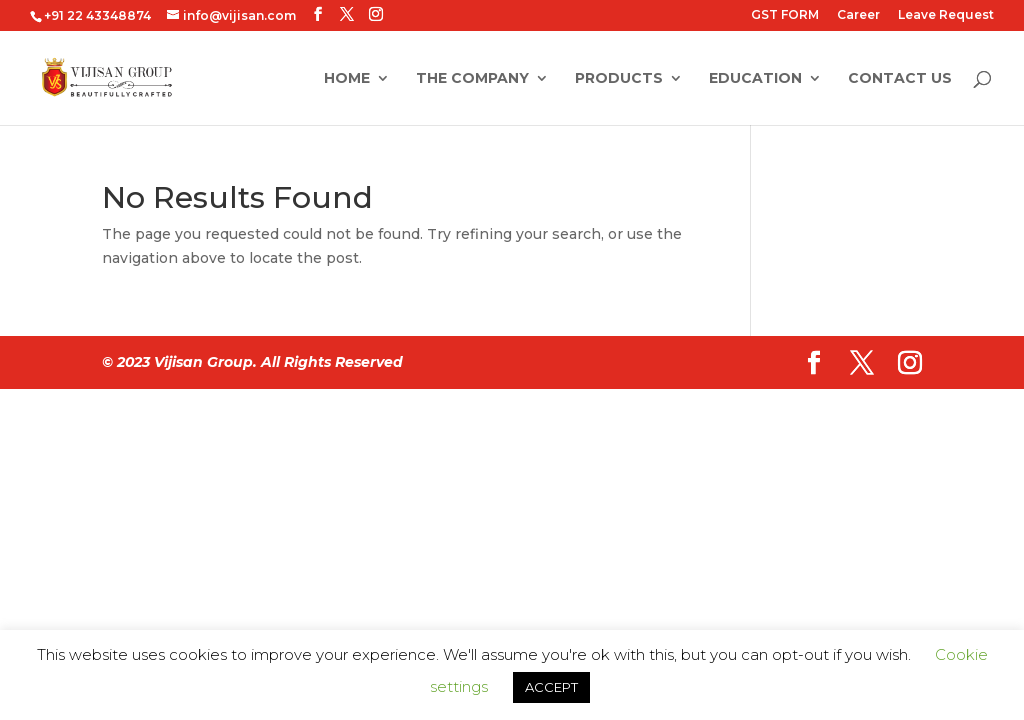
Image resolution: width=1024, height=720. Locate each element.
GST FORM (785, 15)
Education (755, 79)
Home (347, 79)
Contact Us (900, 79)
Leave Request (946, 15)
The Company (472, 79)
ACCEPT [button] (551, 687)
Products (619, 79)
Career (858, 15)
